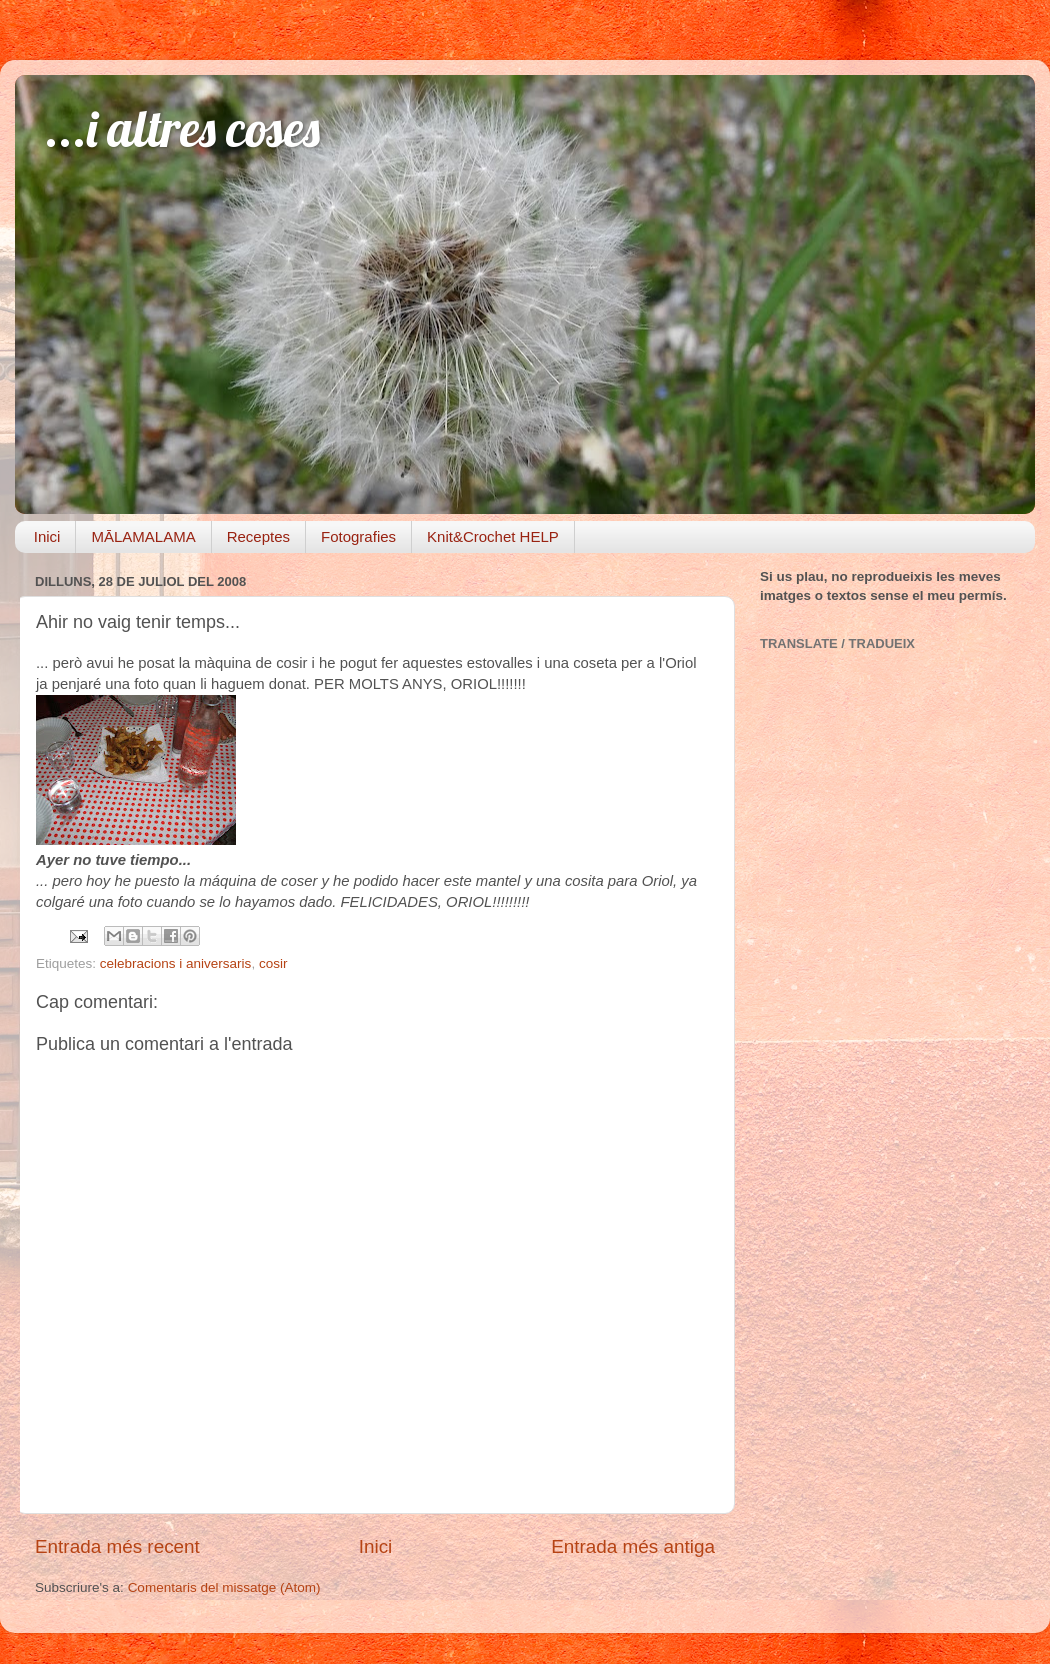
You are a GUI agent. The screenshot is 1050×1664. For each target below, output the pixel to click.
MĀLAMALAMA (143, 536)
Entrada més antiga (633, 1546)
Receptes (258, 536)
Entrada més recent (117, 1546)
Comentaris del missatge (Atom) (224, 1587)
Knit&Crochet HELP (493, 536)
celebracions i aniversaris (176, 963)
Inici (47, 536)
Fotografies (358, 536)
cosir (273, 963)
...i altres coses (182, 128)
